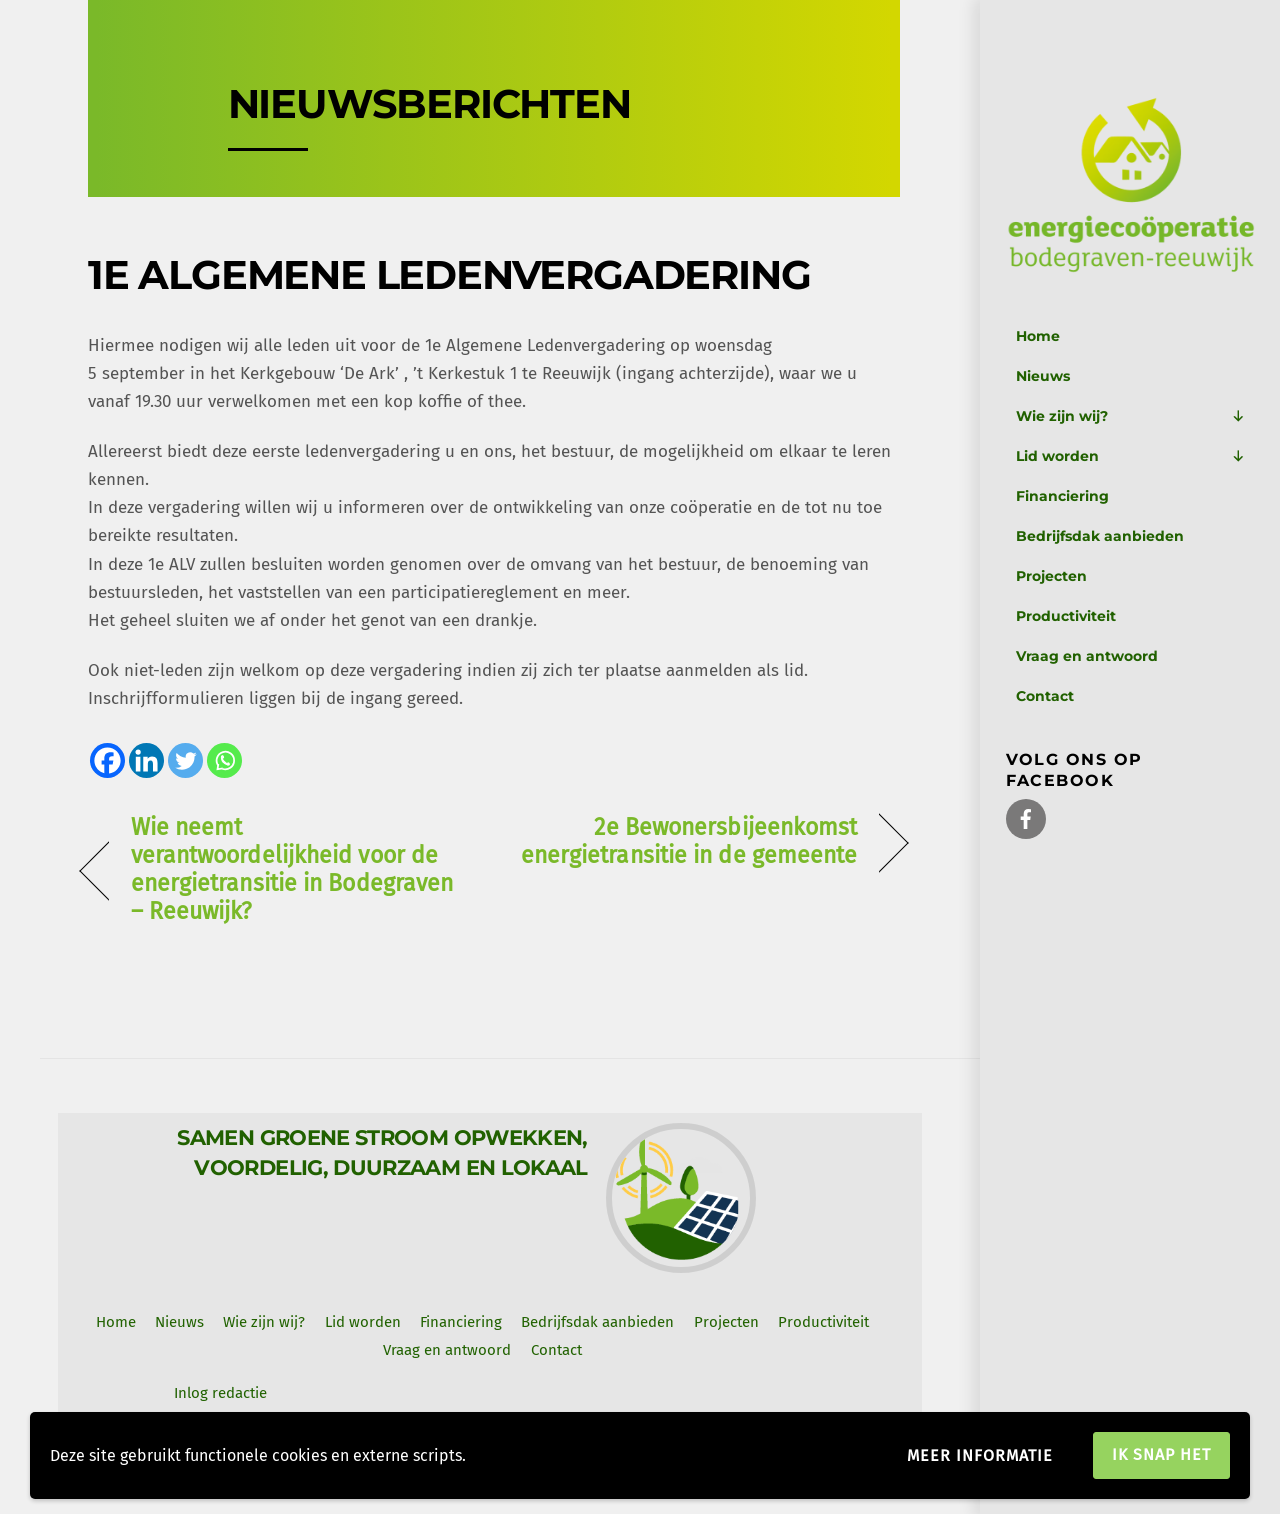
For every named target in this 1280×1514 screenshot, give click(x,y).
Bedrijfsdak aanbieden (1100, 536)
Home (1038, 336)
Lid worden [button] (363, 1322)
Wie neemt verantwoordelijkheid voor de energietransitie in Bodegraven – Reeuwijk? (292, 869)
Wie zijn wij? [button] (264, 1322)
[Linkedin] (146, 760)
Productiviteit (1066, 616)
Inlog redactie (220, 1393)
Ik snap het (1161, 1454)
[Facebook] (107, 760)
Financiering (1062, 496)
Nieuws (1043, 376)
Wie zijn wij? (1130, 416)
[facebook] (1026, 817)
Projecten (1051, 576)
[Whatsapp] (224, 760)
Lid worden (1130, 456)
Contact (1045, 696)
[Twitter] (185, 760)
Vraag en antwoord (1087, 656)
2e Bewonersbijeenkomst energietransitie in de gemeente (687, 841)
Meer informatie (980, 1455)
